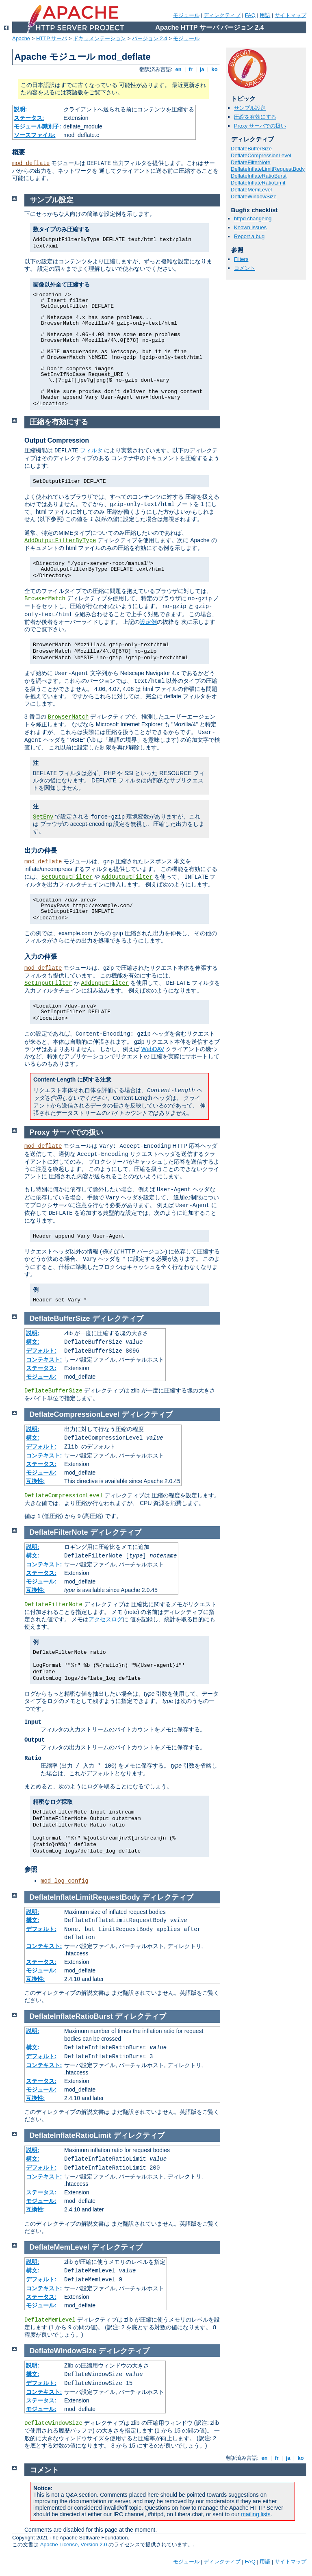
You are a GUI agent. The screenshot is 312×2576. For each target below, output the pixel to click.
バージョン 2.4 (149, 38)
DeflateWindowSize (254, 196)
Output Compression (56, 440)
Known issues (250, 227)
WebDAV (152, 1049)
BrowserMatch (44, 598)
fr (190, 69)
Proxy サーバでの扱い (260, 126)
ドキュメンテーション (99, 38)
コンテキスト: (44, 1359)
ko (214, 69)
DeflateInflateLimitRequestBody (268, 169)
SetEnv (43, 817)
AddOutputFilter (127, 877)
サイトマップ (290, 15)
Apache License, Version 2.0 (73, 2544)
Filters (241, 259)
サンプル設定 (250, 108)
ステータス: (29, 118)
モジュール (186, 15)
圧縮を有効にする (255, 117)
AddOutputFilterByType (60, 540)
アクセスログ (106, 1619)
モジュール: (41, 1376)
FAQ (250, 15)
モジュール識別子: (37, 126)
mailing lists (255, 2514)
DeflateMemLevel (251, 190)
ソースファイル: (35, 135)
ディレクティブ (222, 15)
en (178, 69)
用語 (265, 15)
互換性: (35, 1481)
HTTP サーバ (51, 38)
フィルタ (91, 450)
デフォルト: (41, 1350)
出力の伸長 (40, 850)
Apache (21, 38)
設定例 (148, 622)
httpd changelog (253, 218)
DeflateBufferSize (251, 149)
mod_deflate (31, 163)
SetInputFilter (48, 983)
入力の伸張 (40, 956)
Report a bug (249, 236)
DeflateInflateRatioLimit (258, 183)
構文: (32, 1341)
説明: (20, 109)
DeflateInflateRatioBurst (258, 176)
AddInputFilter (105, 983)
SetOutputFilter (67, 877)
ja (202, 69)
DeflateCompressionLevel (261, 155)
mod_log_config (65, 1881)
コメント (244, 268)
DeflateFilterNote (251, 162)
